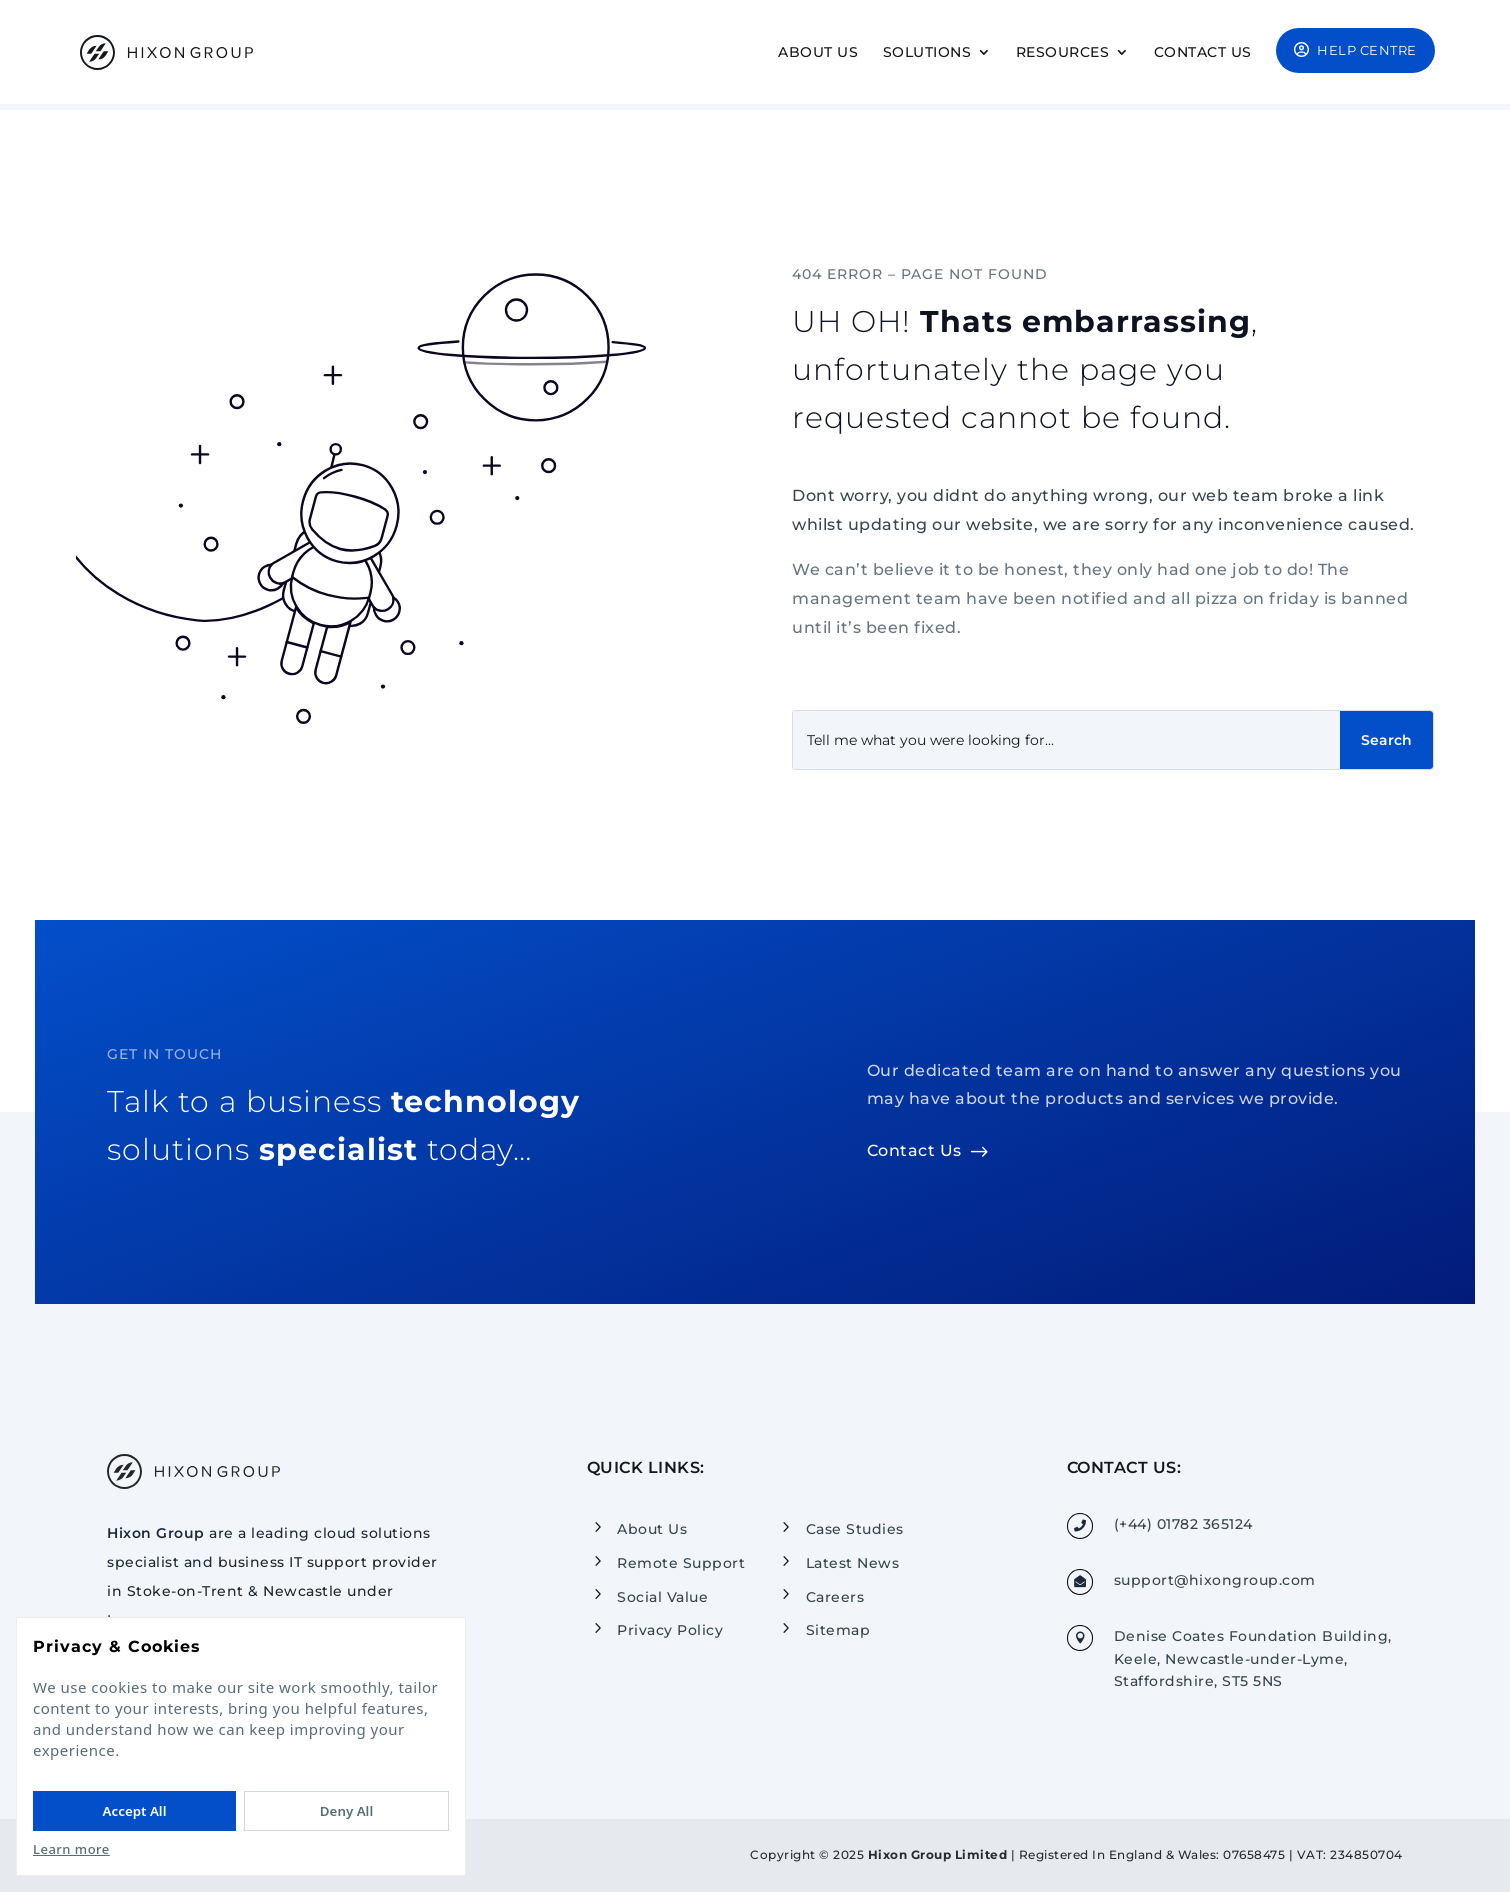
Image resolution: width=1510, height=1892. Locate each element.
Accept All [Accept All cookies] (135, 1811)
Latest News (853, 1563)
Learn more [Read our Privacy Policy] (71, 1849)
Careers (835, 1596)
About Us (818, 53)
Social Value (662, 1596)
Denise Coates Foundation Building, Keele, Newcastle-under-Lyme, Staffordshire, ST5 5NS (1253, 1658)
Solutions (927, 53)
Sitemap (838, 1630)
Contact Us (1203, 53)
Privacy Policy (670, 1630)
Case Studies (855, 1529)
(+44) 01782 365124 (1183, 1524)
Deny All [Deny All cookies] (346, 1811)
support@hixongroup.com (1215, 1580)
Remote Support (681, 1563)
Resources (1063, 53)
